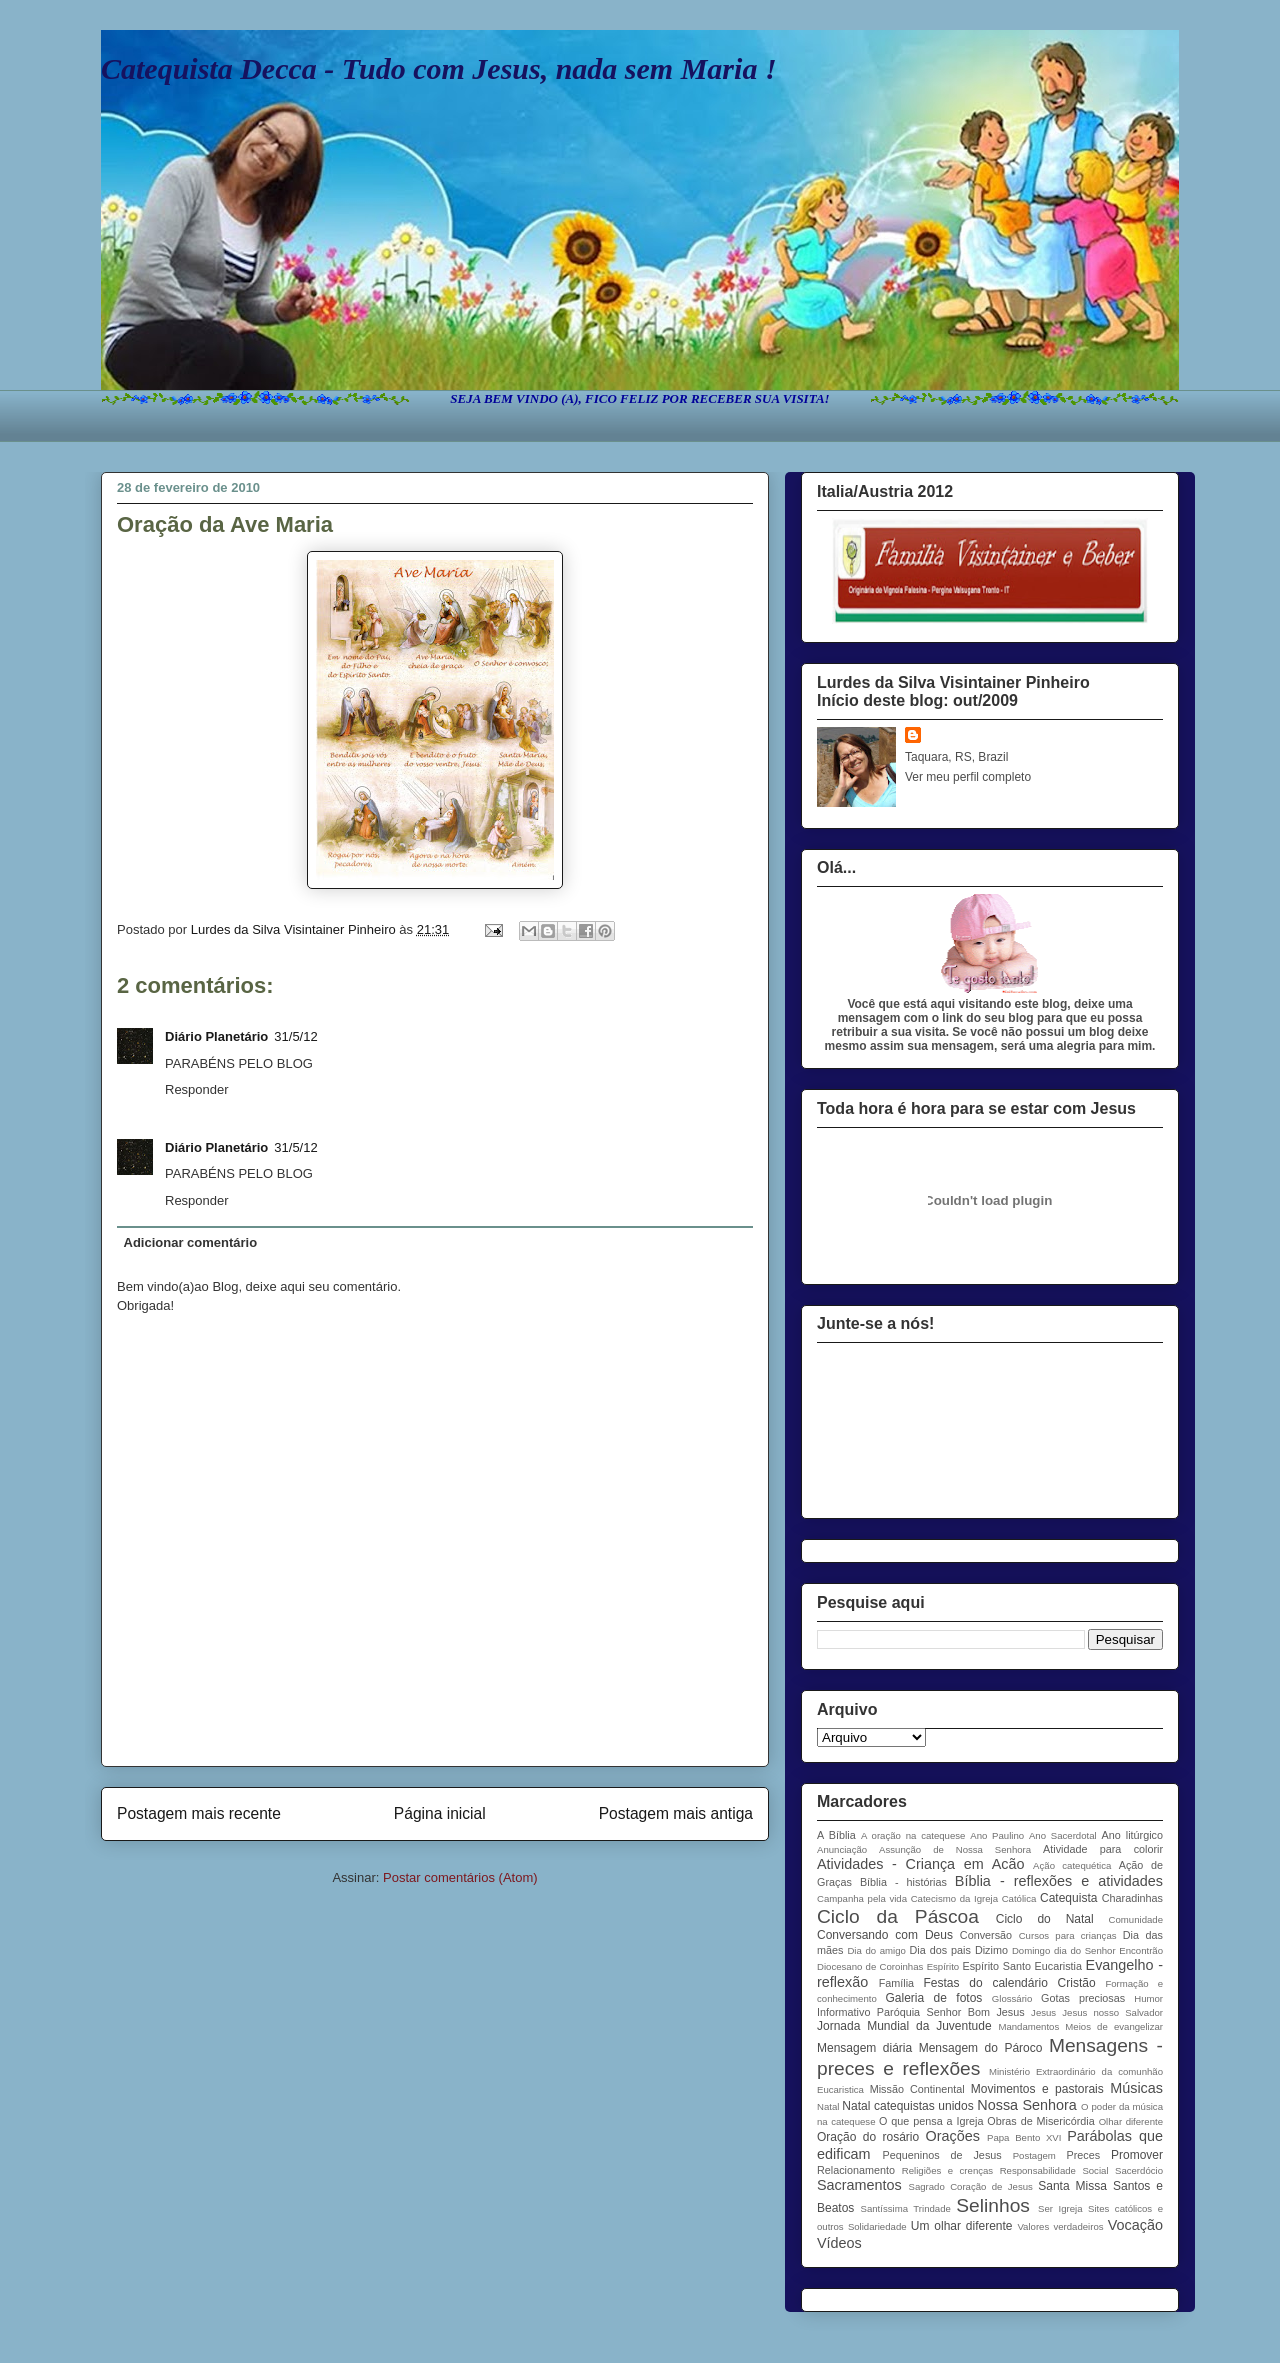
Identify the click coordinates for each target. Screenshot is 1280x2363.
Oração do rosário (868, 2137)
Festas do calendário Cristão (1010, 1983)
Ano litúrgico (1132, 1835)
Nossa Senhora (1026, 2105)
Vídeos (839, 2243)
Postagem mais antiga (676, 1813)
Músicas (1136, 2088)
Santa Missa (1072, 2186)
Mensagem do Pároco (981, 2048)
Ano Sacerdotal (1063, 1835)
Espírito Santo (996, 1966)
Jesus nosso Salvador (1112, 2012)
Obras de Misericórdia (1040, 2121)
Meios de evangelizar (1114, 2026)
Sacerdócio (1139, 2170)
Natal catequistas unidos (907, 2106)
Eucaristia (1058, 1966)
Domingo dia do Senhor (1064, 1950)
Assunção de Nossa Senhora (955, 1849)
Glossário (1012, 1998)
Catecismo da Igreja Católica (974, 1898)
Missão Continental (917, 2089)
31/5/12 (295, 1036)
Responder (197, 1089)
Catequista (1068, 1898)
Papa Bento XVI (1024, 2137)
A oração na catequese (913, 1835)
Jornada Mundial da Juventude (904, 2026)
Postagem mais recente (199, 1813)
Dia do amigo (876, 1950)
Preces (1083, 2155)
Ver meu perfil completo (968, 777)
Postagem (1034, 2155)
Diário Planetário (216, 1036)
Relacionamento (856, 2170)
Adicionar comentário (191, 1242)
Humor (1148, 1998)
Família (896, 1983)
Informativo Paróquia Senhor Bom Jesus (921, 2012)
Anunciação (842, 1849)
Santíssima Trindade (906, 2208)
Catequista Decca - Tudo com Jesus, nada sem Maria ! (439, 68)
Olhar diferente (1131, 2121)
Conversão (986, 1935)
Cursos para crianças (1068, 1935)
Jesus (1043, 2012)
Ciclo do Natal (1045, 1919)
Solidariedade (877, 2226)
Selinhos (993, 2205)
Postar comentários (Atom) (460, 1877)
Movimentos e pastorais (1037, 2089)
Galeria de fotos (933, 1998)
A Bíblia (836, 1835)
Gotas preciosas (1083, 1998)
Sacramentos (859, 2185)
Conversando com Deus (885, 1935)
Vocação (1135, 2225)
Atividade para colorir (1103, 1849)
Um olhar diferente (962, 2226)
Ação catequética (1072, 1865)
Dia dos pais (940, 1950)
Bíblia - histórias (903, 1882)
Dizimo (991, 1950)
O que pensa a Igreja (931, 2121)
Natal (828, 2106)
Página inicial (440, 1813)
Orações (953, 2136)
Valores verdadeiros (1060, 2226)
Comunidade (1136, 1919)
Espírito (943, 1966)
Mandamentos (1028, 2026)
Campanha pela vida (862, 1898)
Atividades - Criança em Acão (920, 1864)
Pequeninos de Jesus (942, 2155)
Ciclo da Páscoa (898, 1916)
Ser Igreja (1060, 2208)
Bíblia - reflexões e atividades (1059, 1881)
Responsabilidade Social (1054, 2170)
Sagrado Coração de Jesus (971, 2186)
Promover (1137, 2155)
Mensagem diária (864, 2048)
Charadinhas (1132, 1898)
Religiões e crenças (947, 2170)
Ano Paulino (997, 1835)
